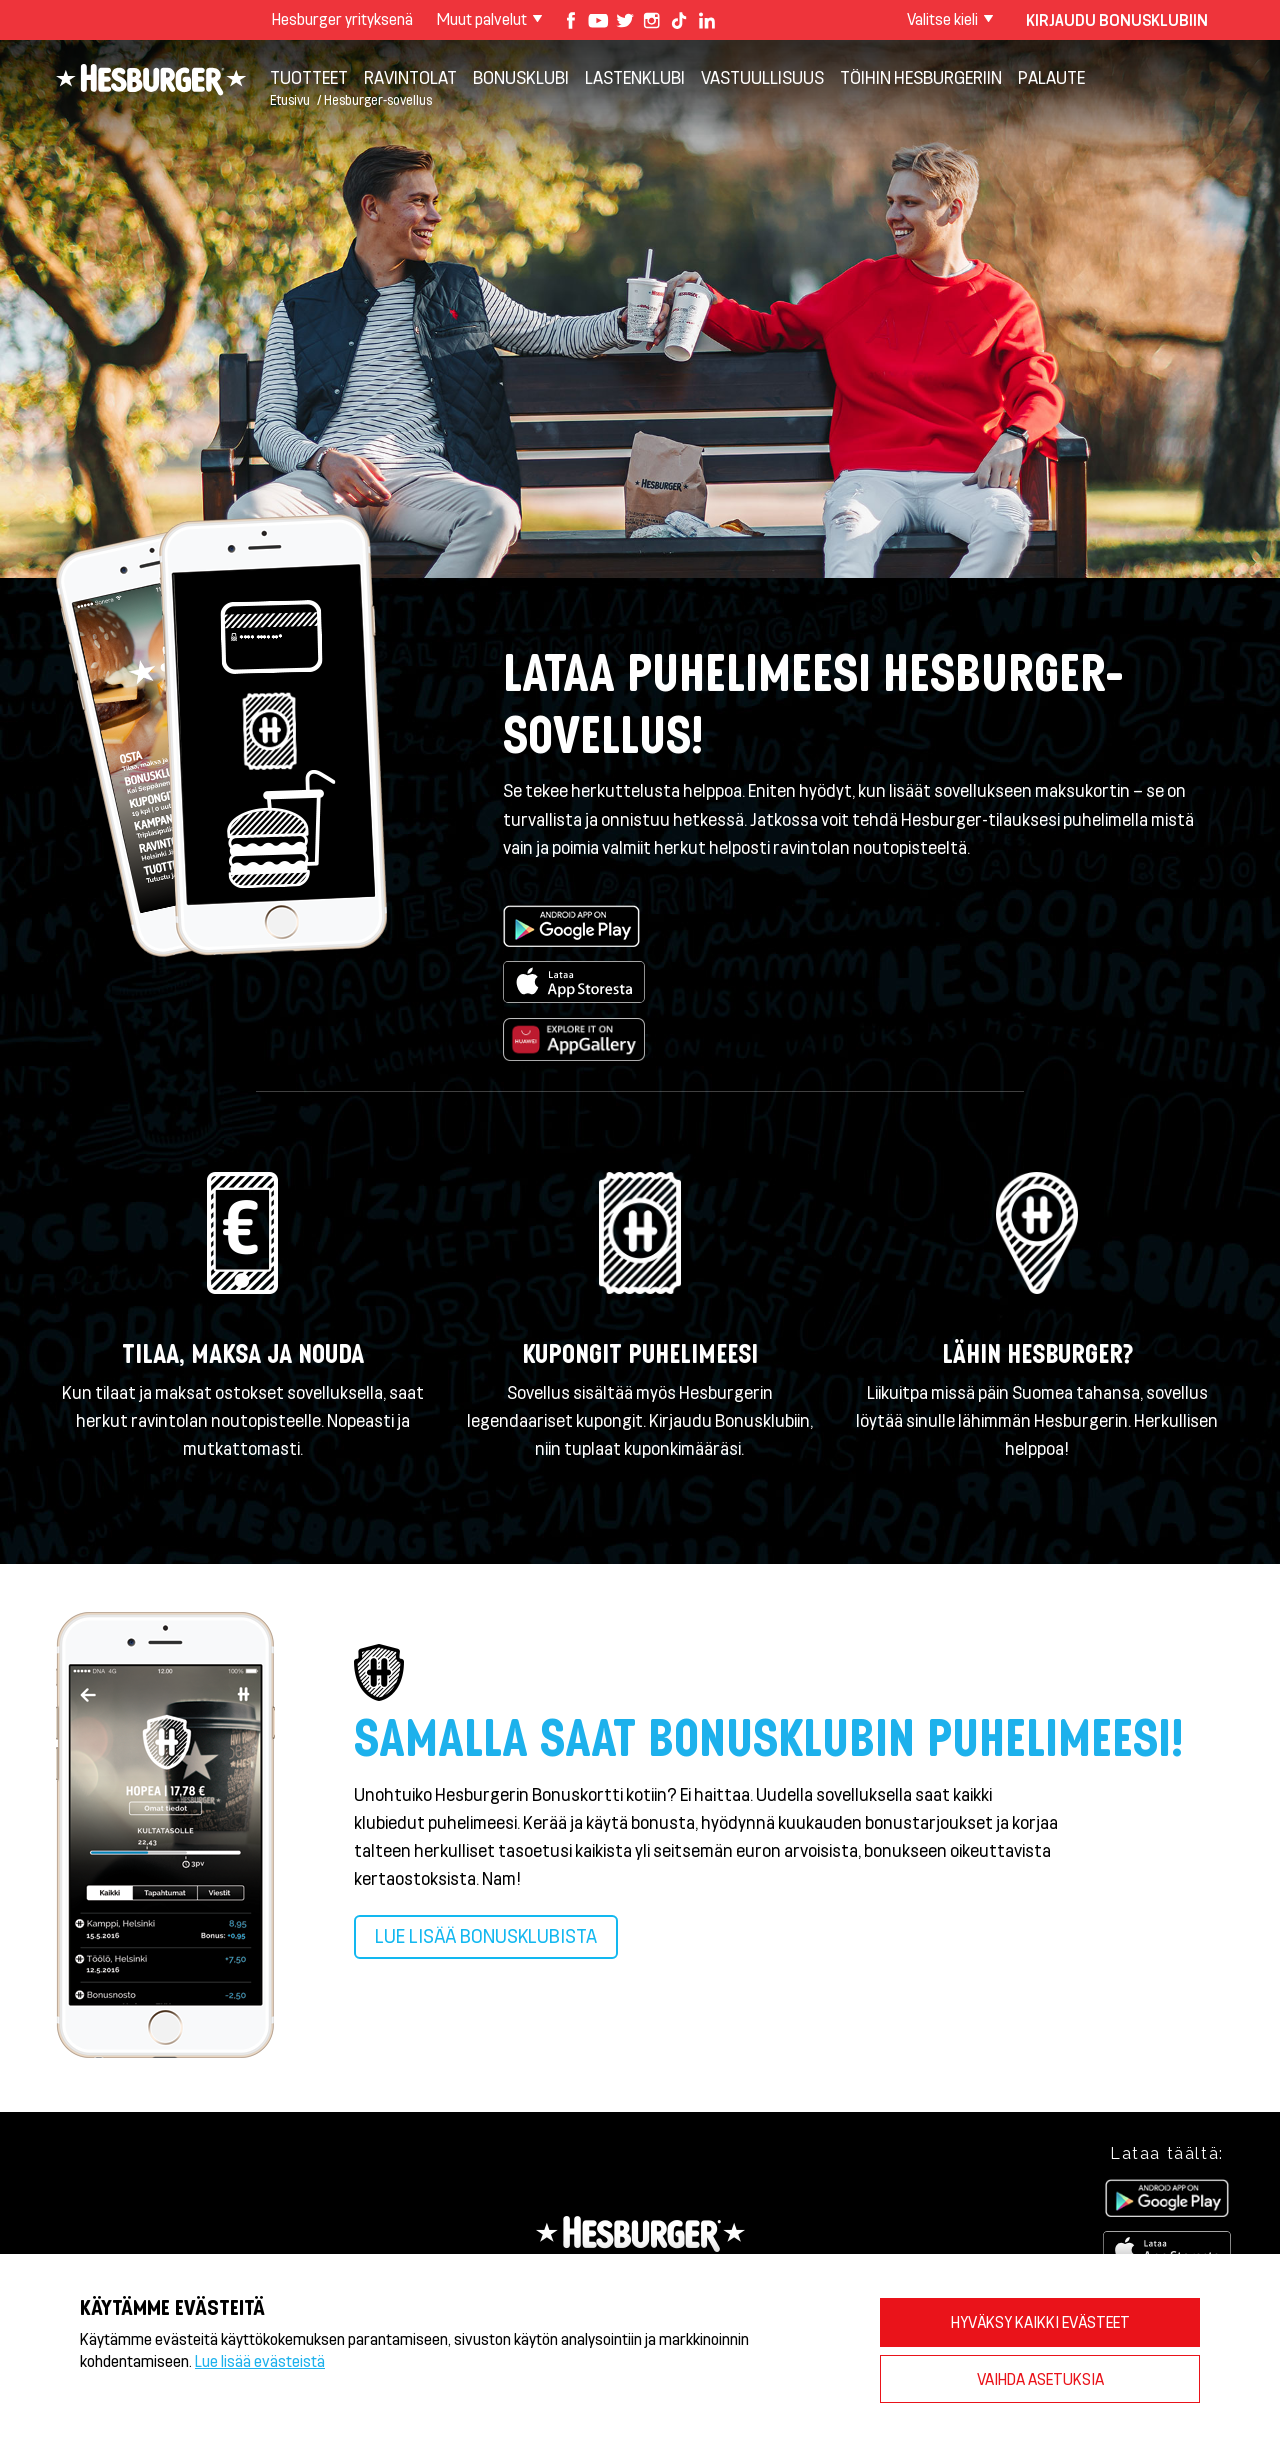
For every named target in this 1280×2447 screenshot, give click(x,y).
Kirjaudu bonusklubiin (1117, 19)
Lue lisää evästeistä (260, 2360)
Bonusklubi (521, 77)
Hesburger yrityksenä (342, 18)
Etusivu (290, 99)
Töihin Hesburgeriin (921, 77)
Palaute (1051, 77)
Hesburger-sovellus (378, 99)
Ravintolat (410, 77)
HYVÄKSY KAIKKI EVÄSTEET (1040, 2321)
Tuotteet (309, 77)
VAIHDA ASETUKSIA (1040, 2378)
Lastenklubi (635, 77)
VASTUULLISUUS (762, 77)
